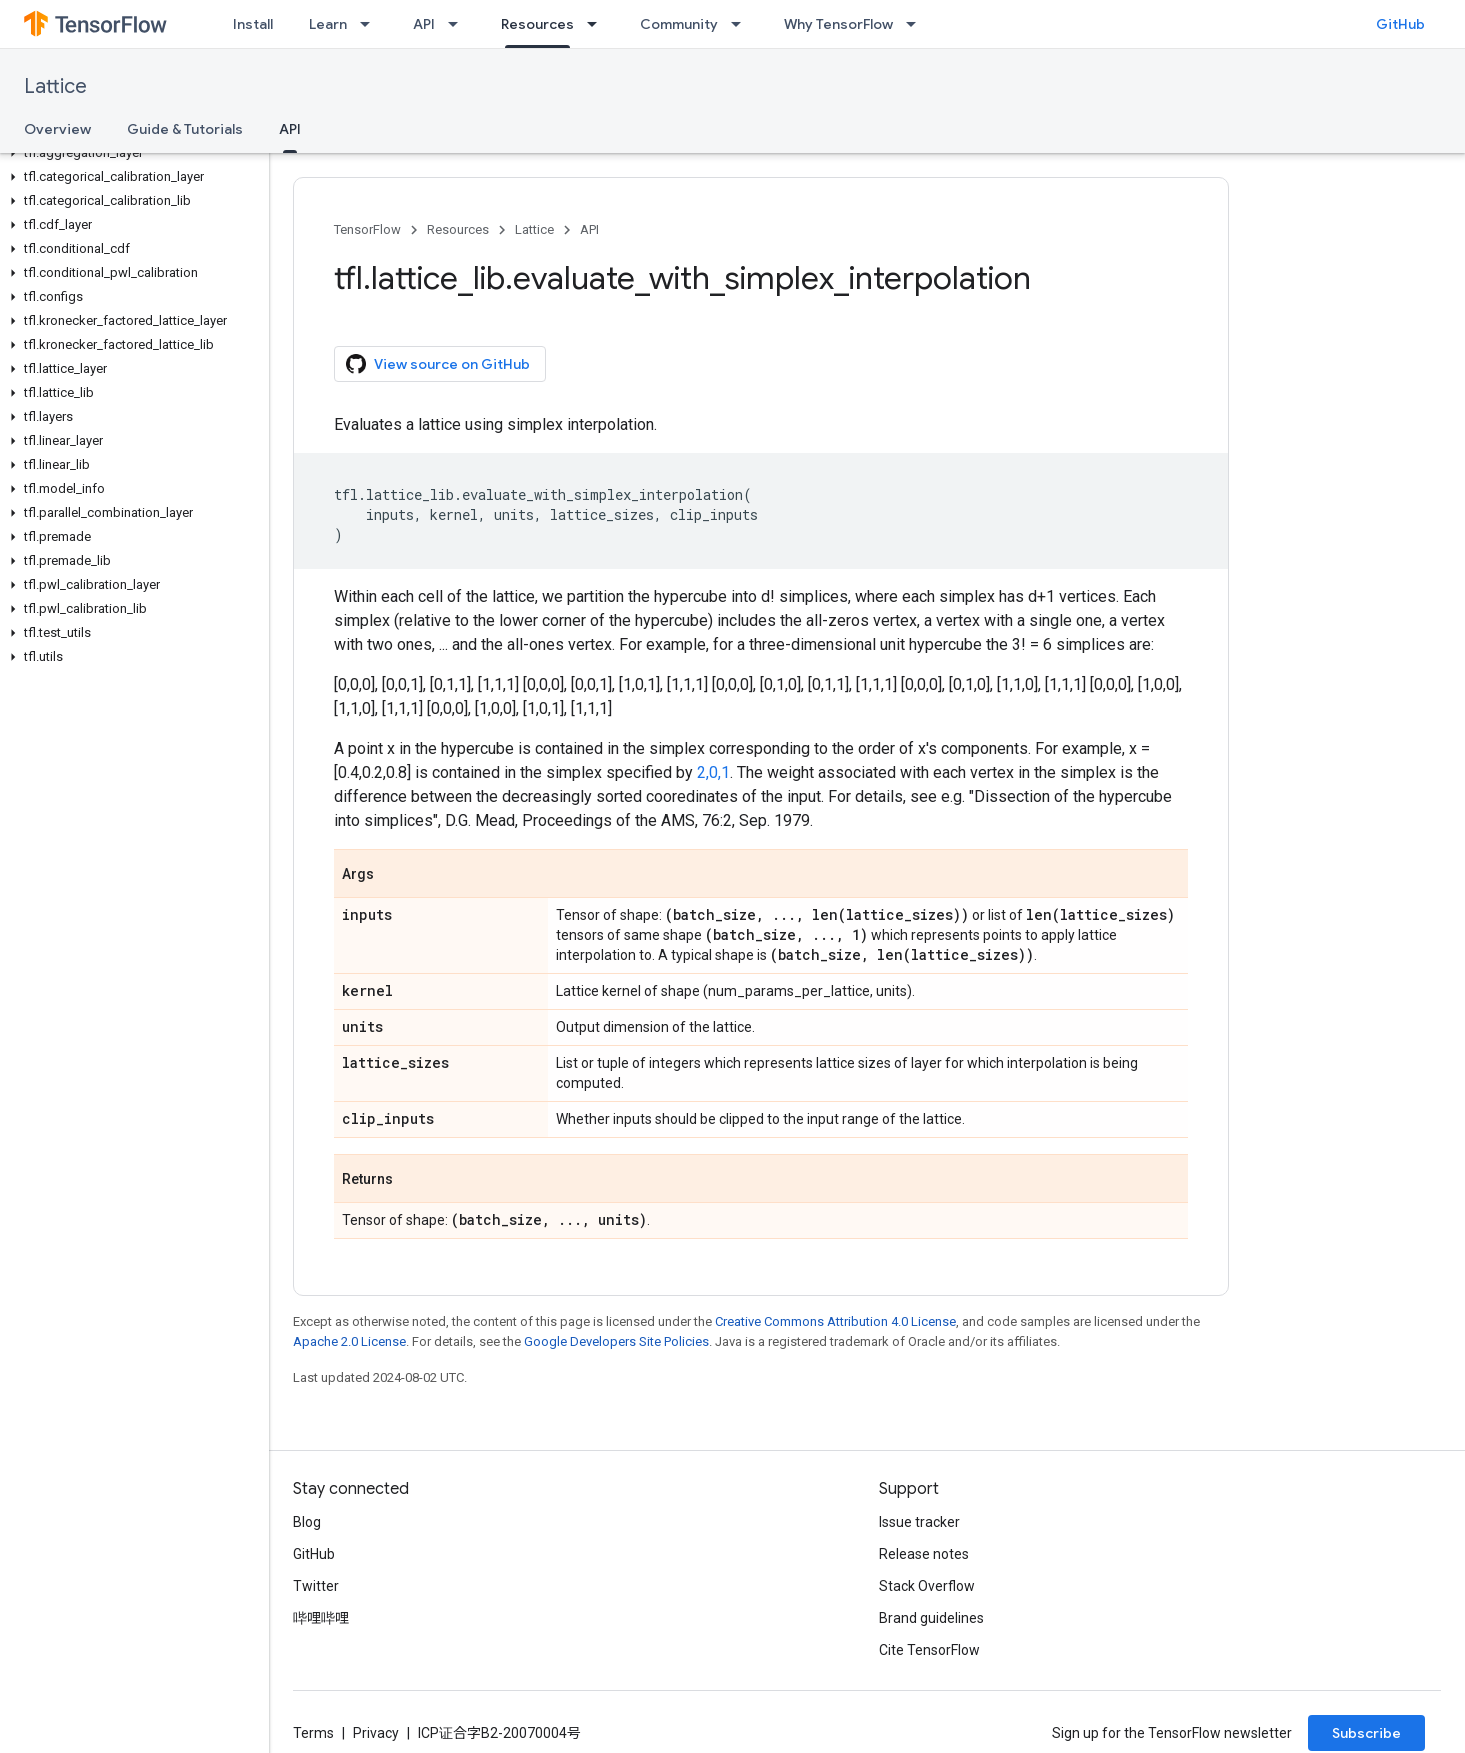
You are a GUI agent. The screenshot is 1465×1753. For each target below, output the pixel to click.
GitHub (1400, 24)
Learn (328, 24)
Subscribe (1366, 1733)
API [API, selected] (290, 129)
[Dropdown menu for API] (459, 24)
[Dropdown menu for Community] (742, 24)
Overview (57, 129)
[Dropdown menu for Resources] (598, 24)
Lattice (55, 86)
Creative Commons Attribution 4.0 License (835, 1321)
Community (679, 24)
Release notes (924, 1554)
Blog (307, 1522)
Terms (313, 1733)
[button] (130, 153)
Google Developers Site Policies (616, 1341)
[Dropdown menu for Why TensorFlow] (917, 24)
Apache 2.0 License (349, 1341)
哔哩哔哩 (321, 1618)
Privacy (376, 1733)
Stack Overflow (927, 1586)
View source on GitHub (438, 364)
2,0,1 (713, 772)
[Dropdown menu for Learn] (371, 24)
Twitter (316, 1586)
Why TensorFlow (838, 24)
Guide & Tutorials (185, 129)
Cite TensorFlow (929, 1650)
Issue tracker (919, 1522)
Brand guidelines (931, 1618)
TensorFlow (367, 229)
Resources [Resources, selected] (537, 24)
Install (253, 24)
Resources (458, 229)
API (424, 24)
